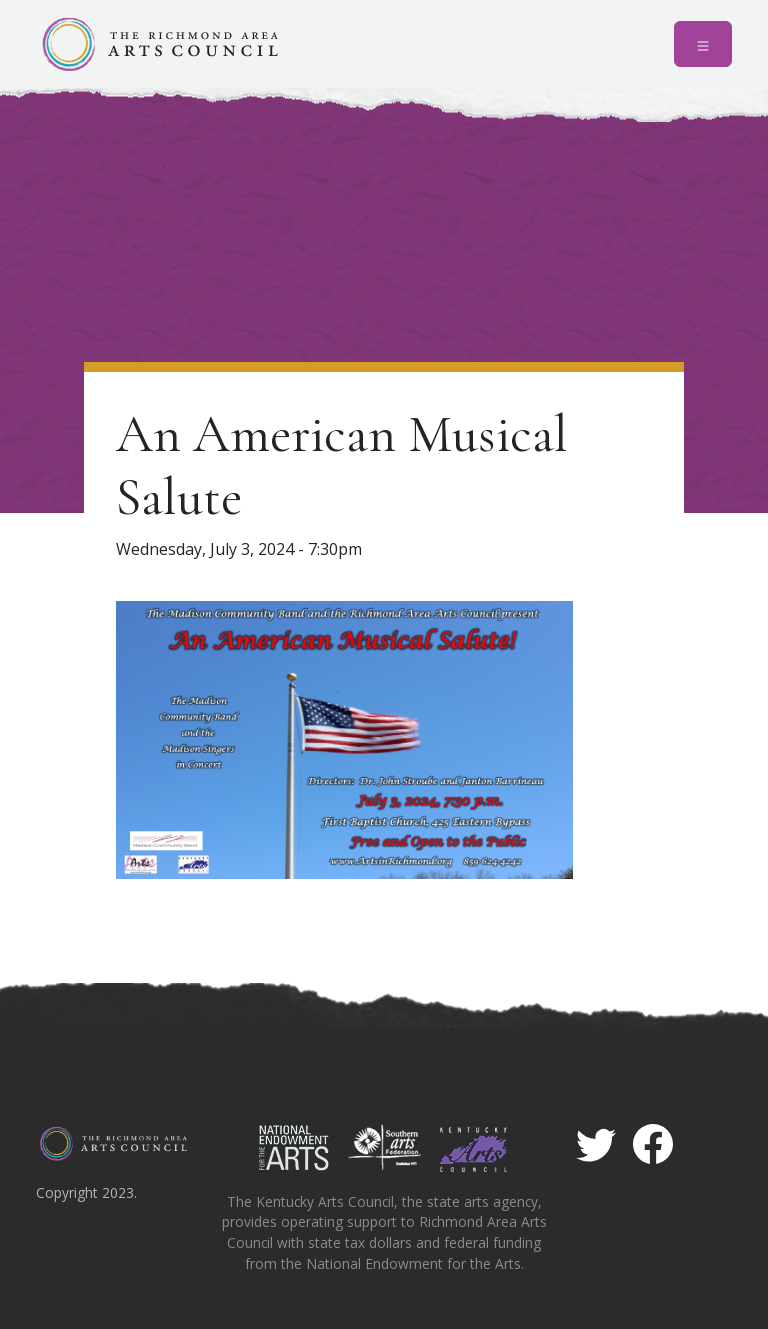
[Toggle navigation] (703, 44)
